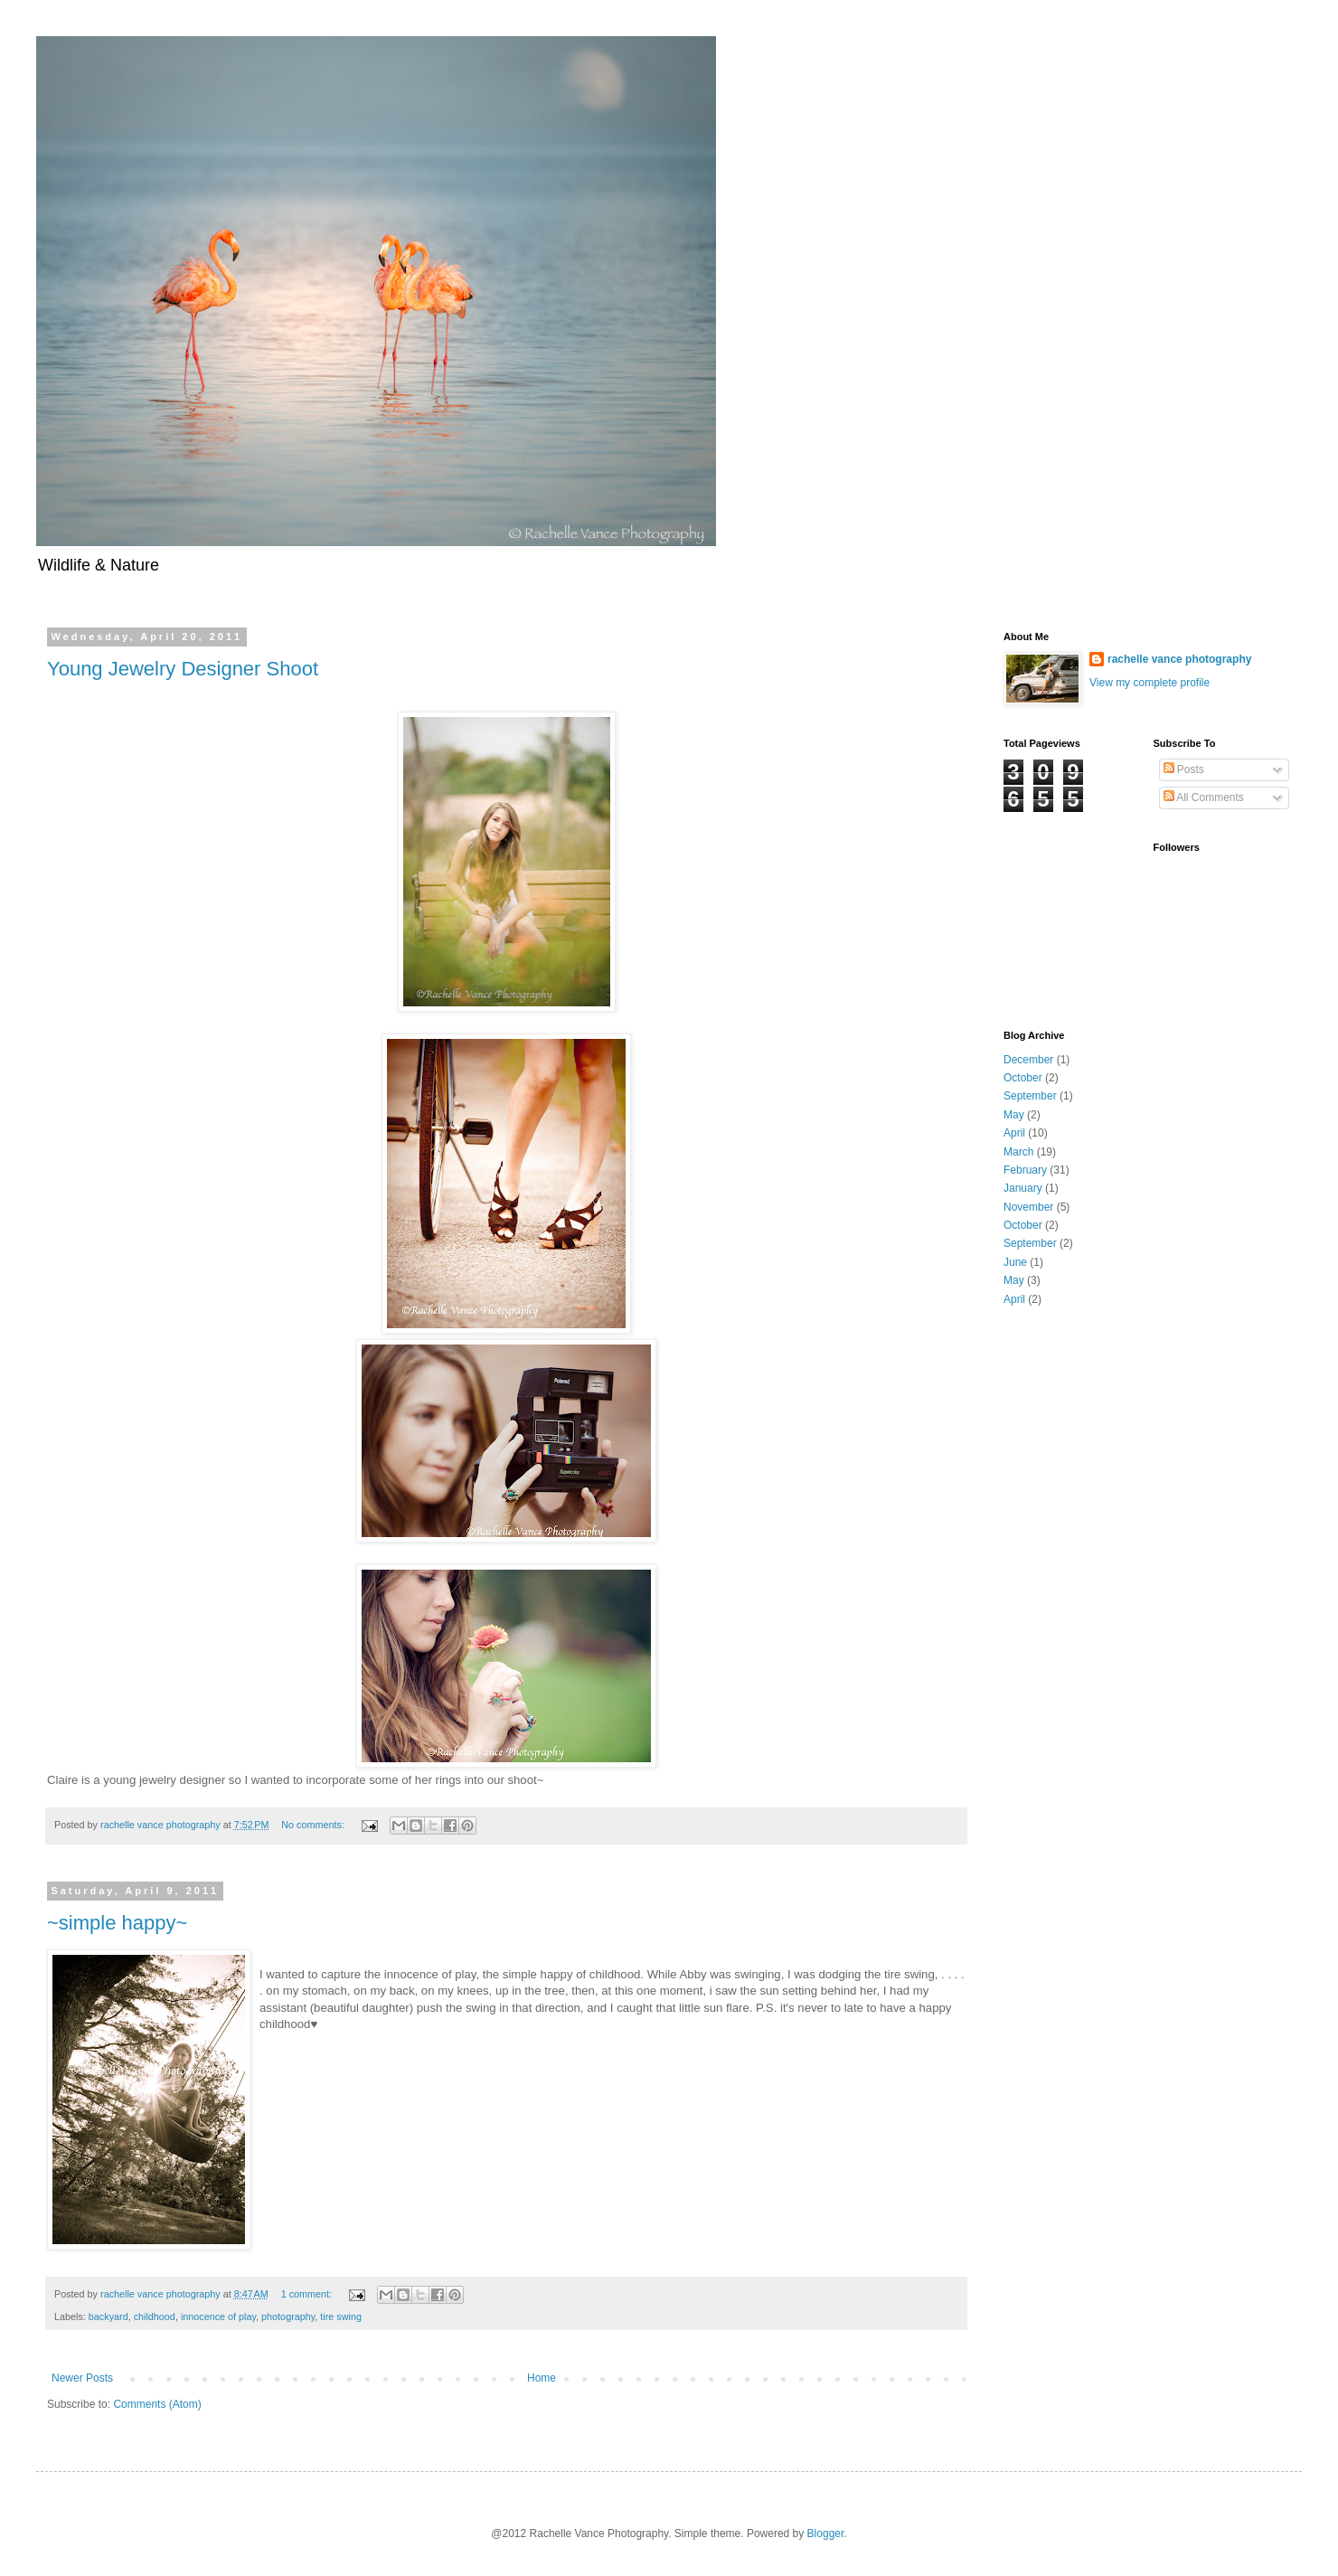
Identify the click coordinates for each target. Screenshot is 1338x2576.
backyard (108, 2316)
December (1028, 1059)
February (1025, 1170)
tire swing (341, 2316)
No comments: (314, 1824)
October (1023, 1077)
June (1015, 1262)
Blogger (825, 2533)
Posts (1184, 769)
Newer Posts (82, 2378)
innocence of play (218, 2316)
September (1030, 1096)
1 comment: (307, 2293)
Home (541, 2378)
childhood (154, 2316)
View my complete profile (1149, 682)
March (1018, 1152)
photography (288, 2316)
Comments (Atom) (157, 2404)
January (1023, 1188)
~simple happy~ (117, 1922)
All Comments (1204, 797)
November (1028, 1207)
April (1014, 1133)
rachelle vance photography (1179, 659)
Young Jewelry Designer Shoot (182, 668)
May (1014, 1115)
